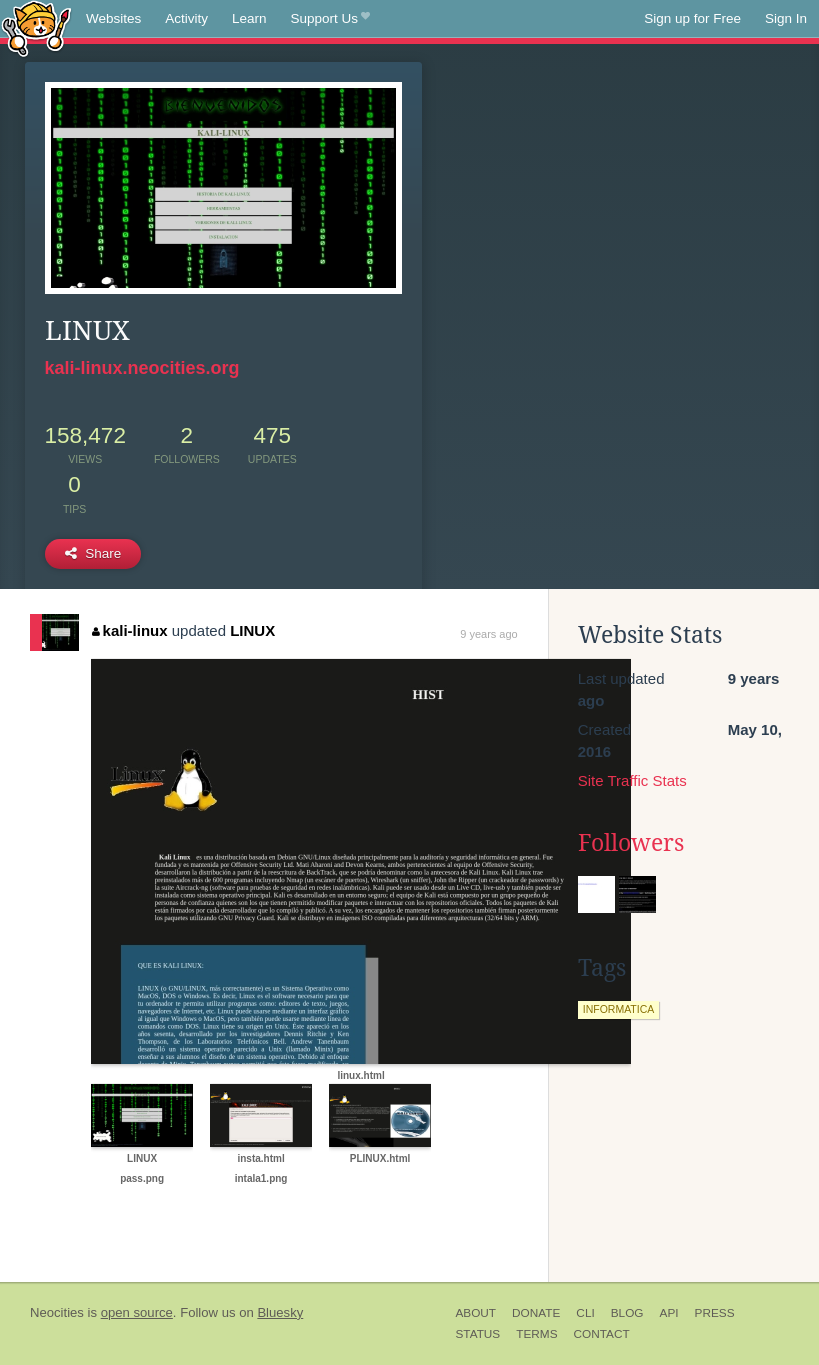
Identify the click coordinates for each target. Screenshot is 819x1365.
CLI (585, 1313)
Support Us (330, 19)
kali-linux (130, 630)
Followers (631, 843)
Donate (536, 1313)
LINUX (252, 630)
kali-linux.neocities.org (142, 368)
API (669, 1313)
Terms (536, 1334)
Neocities (57, 1312)
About (475, 1313)
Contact (602, 1334)
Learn (249, 18)
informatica (619, 1009)
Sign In (786, 18)
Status (477, 1334)
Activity (186, 18)
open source (137, 1312)
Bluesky (280, 1312)
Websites (113, 18)
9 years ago (488, 634)
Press (715, 1313)
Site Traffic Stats (632, 780)
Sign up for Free (692, 18)
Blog (627, 1313)
